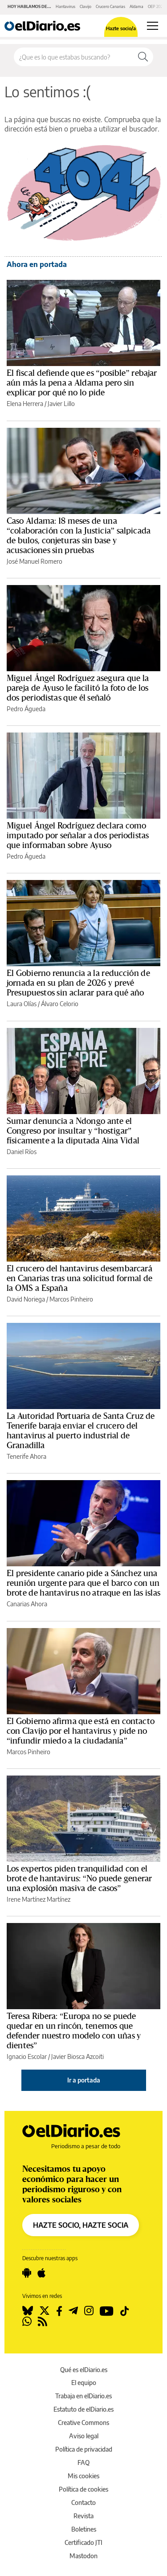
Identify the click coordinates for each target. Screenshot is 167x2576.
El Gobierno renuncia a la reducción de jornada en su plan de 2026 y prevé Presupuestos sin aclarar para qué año (78, 983)
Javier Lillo (61, 403)
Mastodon (83, 2556)
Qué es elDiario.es (83, 2369)
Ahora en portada (37, 264)
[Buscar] (143, 57)
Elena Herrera (25, 403)
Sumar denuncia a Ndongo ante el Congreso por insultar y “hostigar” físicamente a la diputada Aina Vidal (73, 1131)
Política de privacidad (83, 2449)
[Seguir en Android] (26, 2273)
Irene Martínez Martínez (38, 1899)
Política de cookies (83, 2489)
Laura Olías (22, 1003)
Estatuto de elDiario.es (83, 2409)
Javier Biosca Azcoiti (77, 2056)
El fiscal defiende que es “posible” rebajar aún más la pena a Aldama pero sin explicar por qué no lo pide (82, 383)
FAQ (83, 2462)
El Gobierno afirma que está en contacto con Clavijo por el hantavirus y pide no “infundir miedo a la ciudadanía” (81, 1731)
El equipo (83, 2382)
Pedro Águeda (26, 709)
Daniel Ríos (22, 1151)
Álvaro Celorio (59, 1003)
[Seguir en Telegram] (73, 2310)
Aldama (136, 6)
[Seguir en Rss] (42, 2321)
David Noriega (26, 1299)
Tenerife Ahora (26, 1456)
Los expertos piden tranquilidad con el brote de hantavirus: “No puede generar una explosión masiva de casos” (79, 1878)
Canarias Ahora (27, 1604)
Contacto (83, 2502)
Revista (83, 2516)
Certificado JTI (83, 2542)
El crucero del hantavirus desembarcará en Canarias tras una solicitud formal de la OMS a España (79, 1278)
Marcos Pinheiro (71, 1299)
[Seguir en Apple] (41, 2273)
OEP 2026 (156, 6)
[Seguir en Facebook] (59, 2311)
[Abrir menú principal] (152, 26)
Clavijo (85, 6)
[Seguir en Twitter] (44, 2310)
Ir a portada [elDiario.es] (83, 2080)
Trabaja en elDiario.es (83, 2396)
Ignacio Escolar (27, 2056)
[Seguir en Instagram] (89, 2310)
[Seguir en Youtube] (107, 2311)
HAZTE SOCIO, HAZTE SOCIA (80, 2225)
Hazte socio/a (121, 28)
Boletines (83, 2529)
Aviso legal (83, 2436)
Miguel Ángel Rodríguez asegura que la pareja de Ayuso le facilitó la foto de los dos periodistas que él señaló (78, 688)
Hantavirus (65, 6)
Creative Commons (83, 2422)
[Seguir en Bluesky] (27, 2310)
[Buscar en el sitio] (73, 57)
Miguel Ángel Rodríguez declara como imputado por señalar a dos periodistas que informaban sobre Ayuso (78, 835)
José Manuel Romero (34, 561)
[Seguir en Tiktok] (125, 2311)
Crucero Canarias (110, 6)
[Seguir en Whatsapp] (27, 2321)
